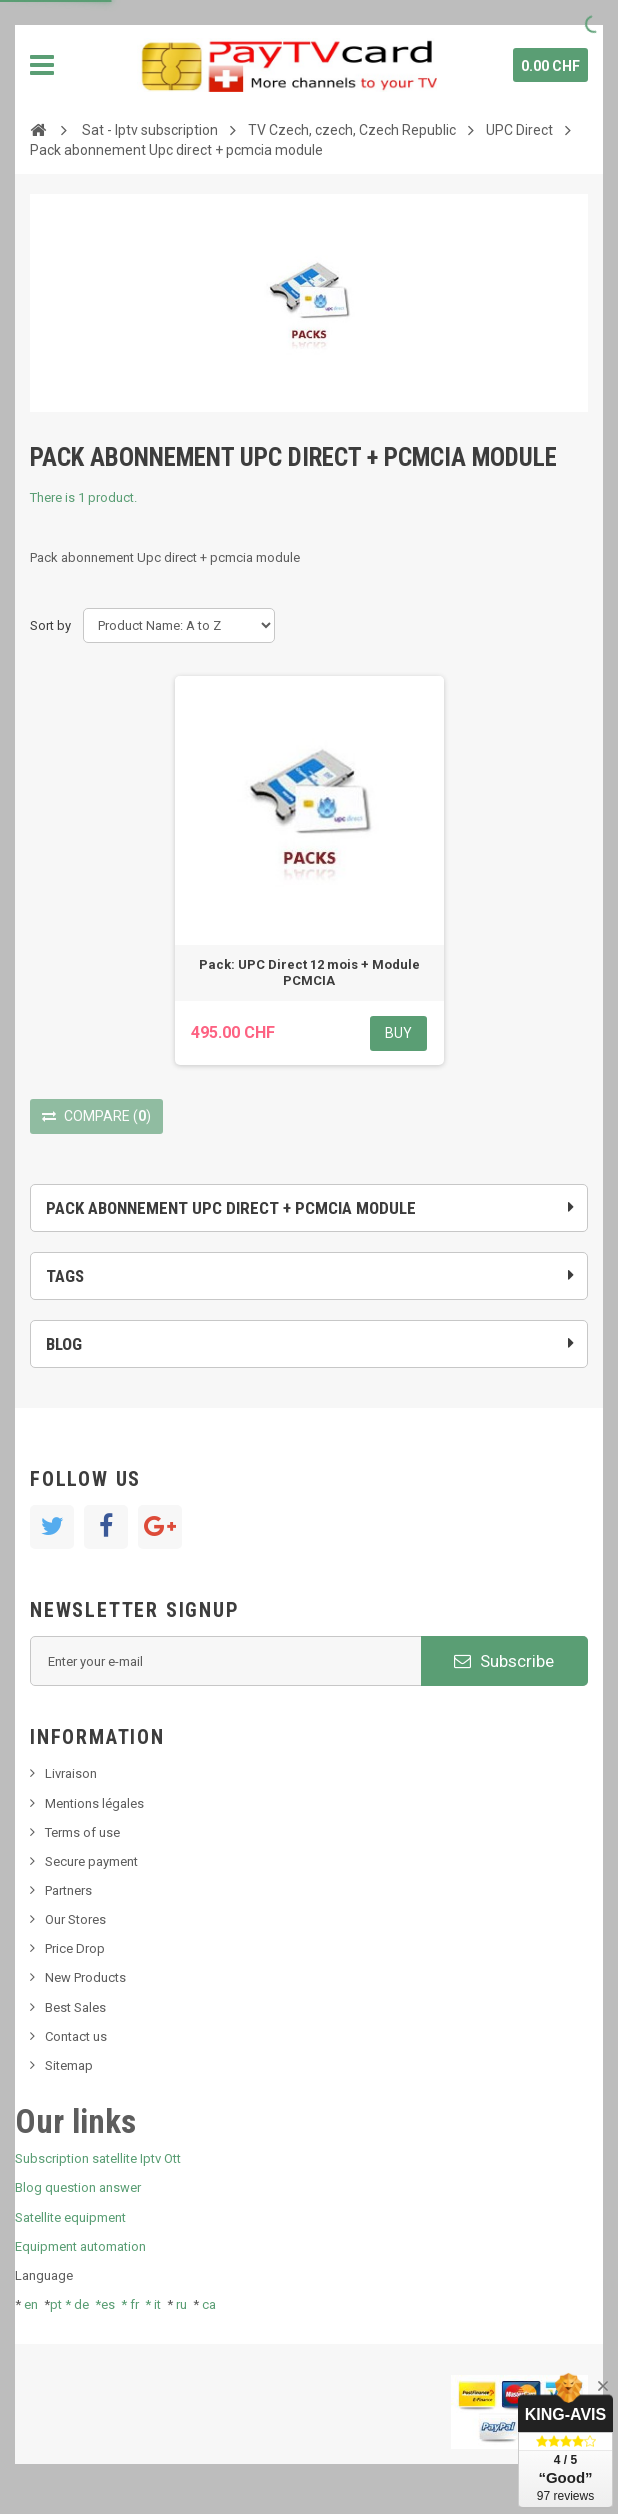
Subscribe (504, 1661)
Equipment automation (80, 2246)
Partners (68, 1890)
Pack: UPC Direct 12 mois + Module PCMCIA (309, 972)
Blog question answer (78, 2187)
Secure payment (91, 1861)
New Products (85, 1977)
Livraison (71, 1773)
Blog (64, 1344)
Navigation (42, 65)
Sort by (50, 625)
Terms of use (82, 1832)
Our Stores (75, 1919)
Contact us (76, 2036)
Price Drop (75, 1948)
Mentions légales (94, 1803)
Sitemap (69, 2065)
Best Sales (75, 2007)
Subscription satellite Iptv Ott (98, 2158)
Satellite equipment (70, 2217)
